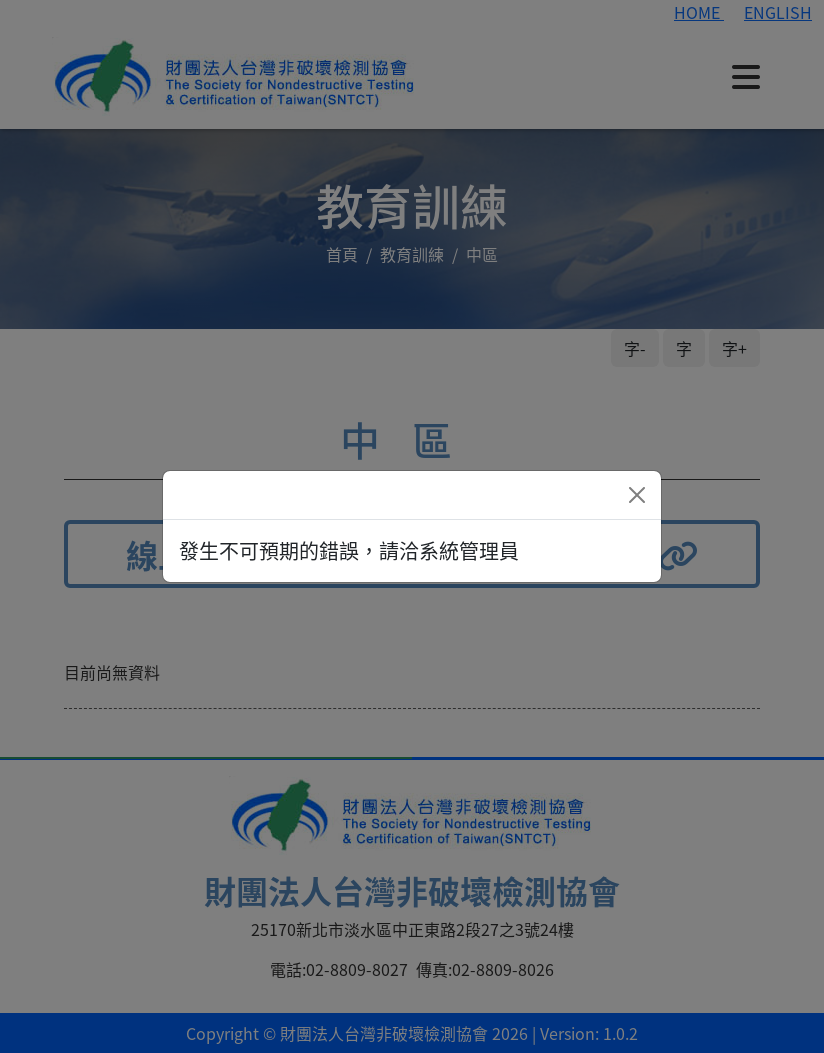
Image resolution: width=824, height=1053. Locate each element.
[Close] (637, 495)
